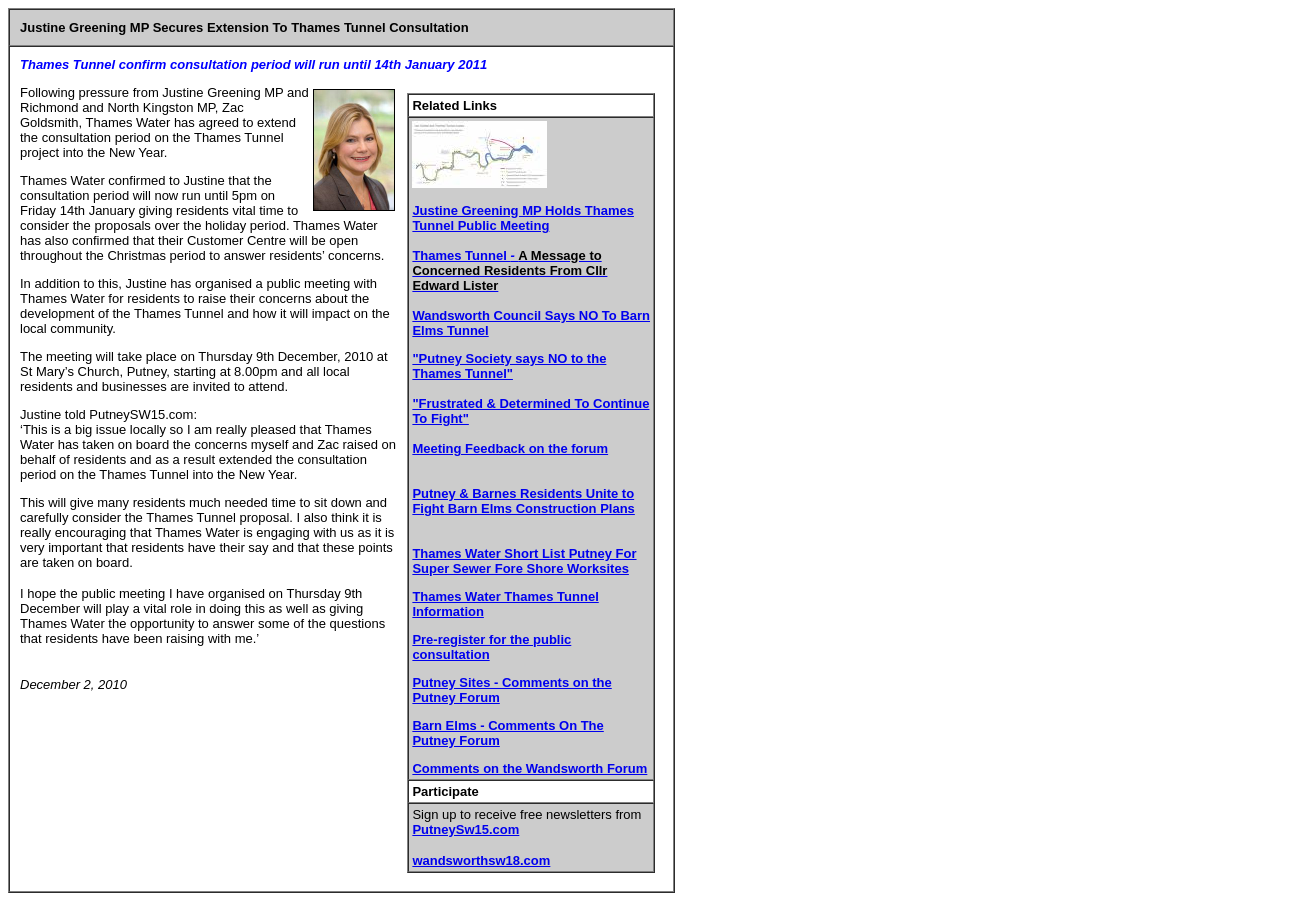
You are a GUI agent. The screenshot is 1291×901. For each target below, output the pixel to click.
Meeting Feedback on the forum (510, 448)
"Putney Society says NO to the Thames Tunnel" (509, 366)
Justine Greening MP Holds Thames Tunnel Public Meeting (523, 218)
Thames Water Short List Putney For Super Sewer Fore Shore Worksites (524, 561)
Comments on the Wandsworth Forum (529, 768)
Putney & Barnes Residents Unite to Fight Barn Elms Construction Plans (523, 501)
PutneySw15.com (465, 829)
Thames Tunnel (509, 270)
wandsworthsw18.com (481, 860)
